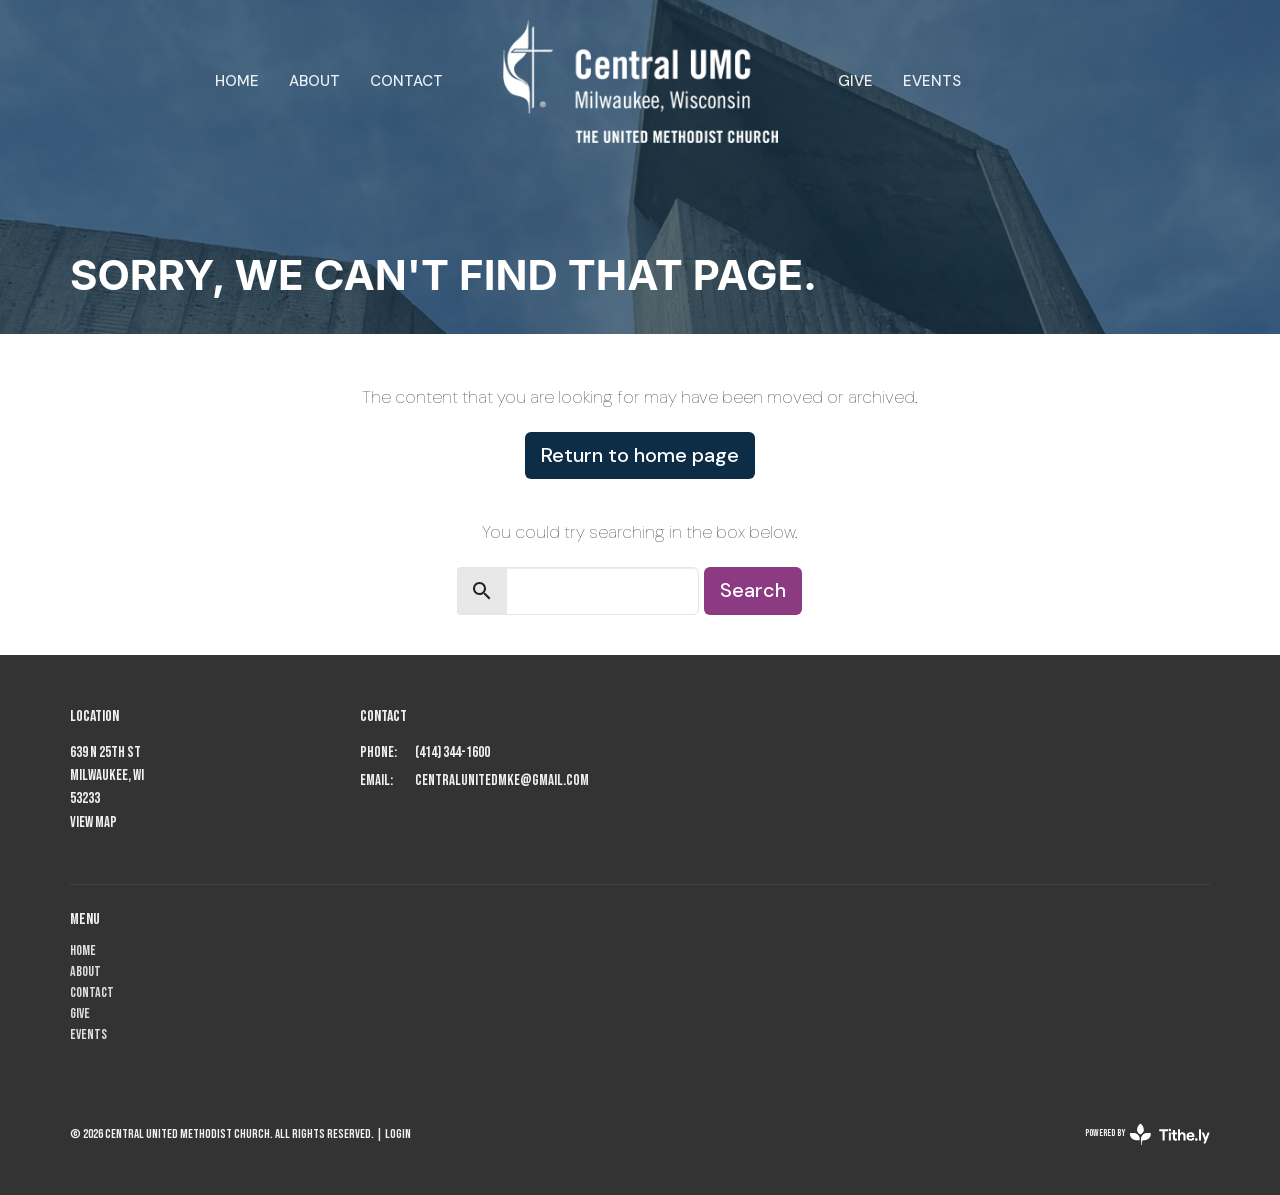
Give (855, 81)
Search (753, 590)
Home (237, 81)
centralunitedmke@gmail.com (502, 780)
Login (398, 1134)
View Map (93, 822)
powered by (1147, 1134)
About (314, 81)
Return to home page (640, 455)
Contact (406, 81)
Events (932, 81)
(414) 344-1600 (452, 752)
